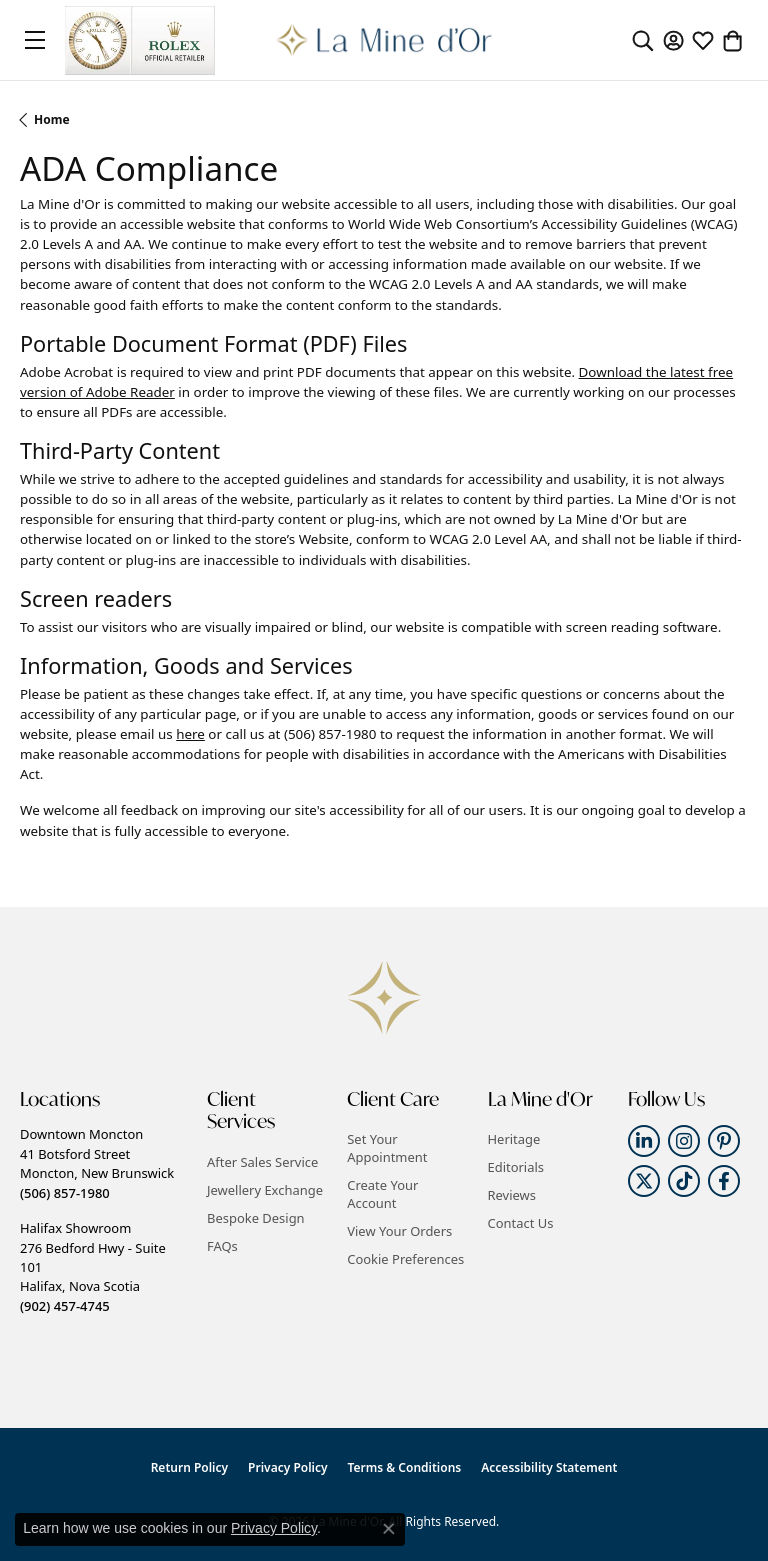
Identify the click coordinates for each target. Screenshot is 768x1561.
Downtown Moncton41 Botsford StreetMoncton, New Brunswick (97, 1163)
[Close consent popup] (389, 1529)
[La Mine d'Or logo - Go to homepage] (384, 40)
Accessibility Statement (549, 1467)
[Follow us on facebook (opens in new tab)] (724, 1181)
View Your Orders (399, 1231)
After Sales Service (262, 1162)
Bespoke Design (256, 1218)
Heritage (514, 1139)
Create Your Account (382, 1194)
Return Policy (189, 1467)
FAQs (222, 1246)
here (190, 734)
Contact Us (521, 1223)
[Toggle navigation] (35, 40)
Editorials (516, 1167)
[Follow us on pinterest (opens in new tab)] (724, 1141)
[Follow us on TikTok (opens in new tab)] (684, 1181)
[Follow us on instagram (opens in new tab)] (684, 1141)
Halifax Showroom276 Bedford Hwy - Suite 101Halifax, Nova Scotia (93, 1267)
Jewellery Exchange (265, 1190)
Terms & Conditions (405, 1467)
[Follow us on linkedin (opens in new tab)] (644, 1141)
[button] (643, 40)
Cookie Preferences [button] (405, 1259)
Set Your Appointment (387, 1148)
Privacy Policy (287, 1467)
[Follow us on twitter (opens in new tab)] (644, 1181)
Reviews (512, 1195)
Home (52, 119)
